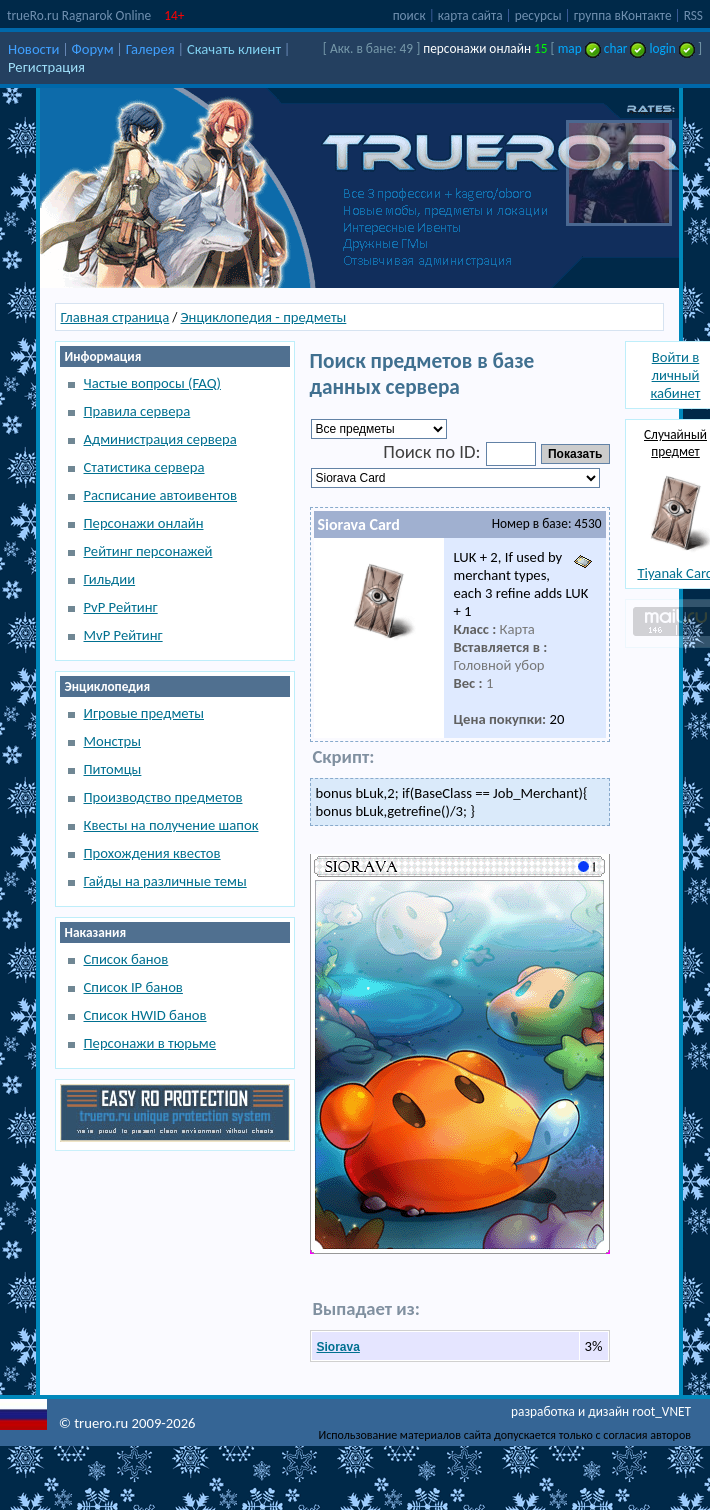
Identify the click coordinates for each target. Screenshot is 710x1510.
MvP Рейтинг (123, 635)
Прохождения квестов (152, 853)
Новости (33, 49)
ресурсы (538, 15)
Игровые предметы (144, 713)
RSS (693, 15)
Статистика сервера (144, 467)
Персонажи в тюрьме (150, 1043)
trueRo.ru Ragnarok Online (79, 15)
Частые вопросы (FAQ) (152, 383)
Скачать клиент (234, 49)
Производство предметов (163, 797)
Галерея (150, 49)
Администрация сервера (160, 439)
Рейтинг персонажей (148, 551)
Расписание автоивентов (161, 495)
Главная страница (115, 317)
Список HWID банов (145, 1015)
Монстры (112, 741)
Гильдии (110, 579)
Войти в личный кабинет (675, 375)
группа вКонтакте (623, 15)
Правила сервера (137, 411)
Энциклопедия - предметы (264, 317)
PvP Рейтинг (121, 607)
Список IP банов (133, 987)
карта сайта (470, 15)
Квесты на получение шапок (171, 825)
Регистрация (46, 67)
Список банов (126, 959)
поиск (409, 15)
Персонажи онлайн (144, 523)
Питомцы (113, 769)
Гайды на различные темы (165, 881)
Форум (93, 49)
